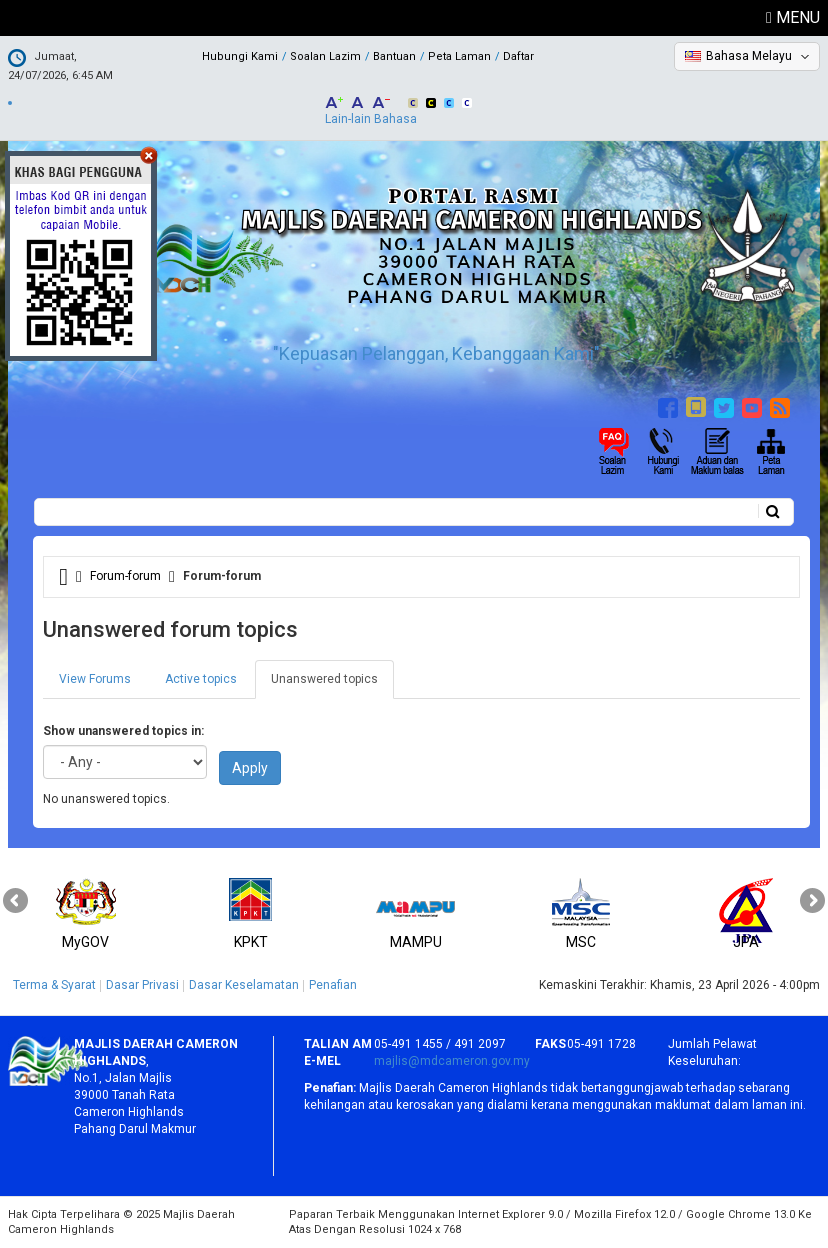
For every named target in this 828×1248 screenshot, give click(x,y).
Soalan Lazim (325, 56)
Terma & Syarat (54, 985)
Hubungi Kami (240, 56)
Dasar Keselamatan (244, 985)
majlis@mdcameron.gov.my (452, 1061)
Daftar (518, 56)
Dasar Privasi (142, 985)
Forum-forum (125, 576)
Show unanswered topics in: (123, 731)
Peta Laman (459, 56)
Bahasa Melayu (749, 56)
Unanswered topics (332, 685)
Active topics (201, 679)
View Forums (95, 679)
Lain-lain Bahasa (371, 119)
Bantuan (394, 56)
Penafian (333, 985)
